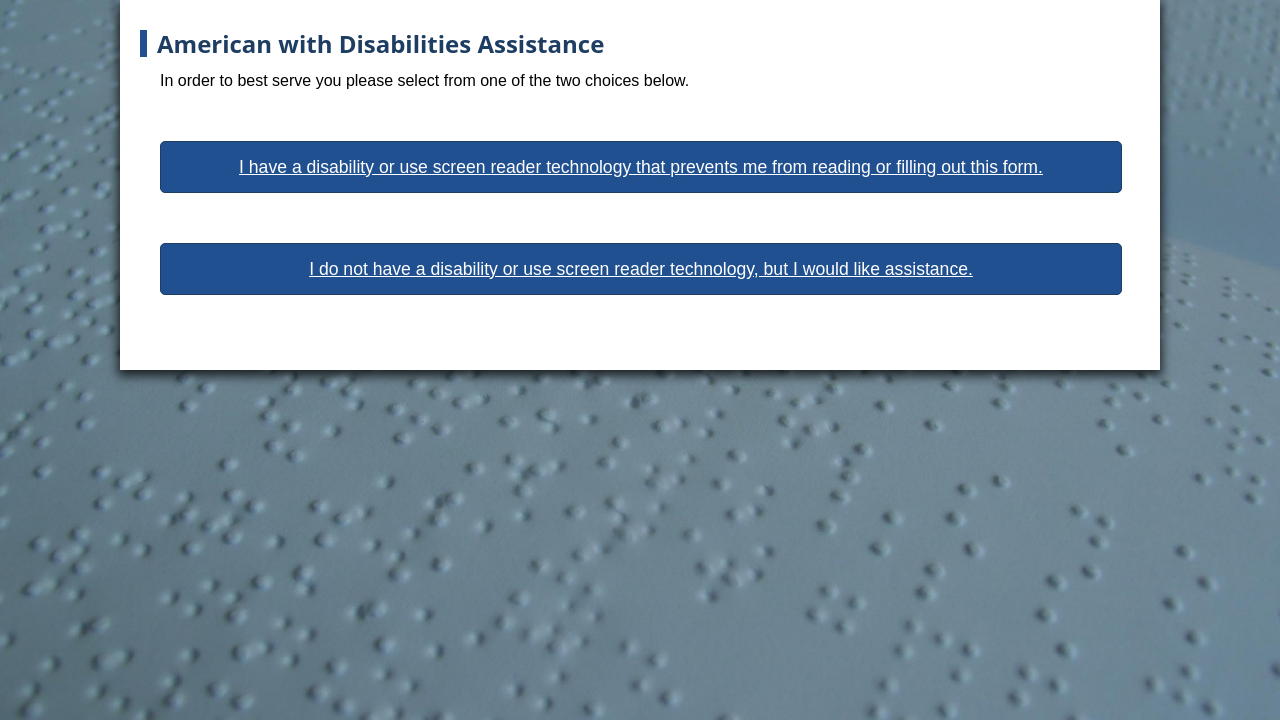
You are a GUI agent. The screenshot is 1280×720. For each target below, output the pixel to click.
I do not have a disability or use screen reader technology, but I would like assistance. (641, 269)
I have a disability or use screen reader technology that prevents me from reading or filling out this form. (641, 167)
